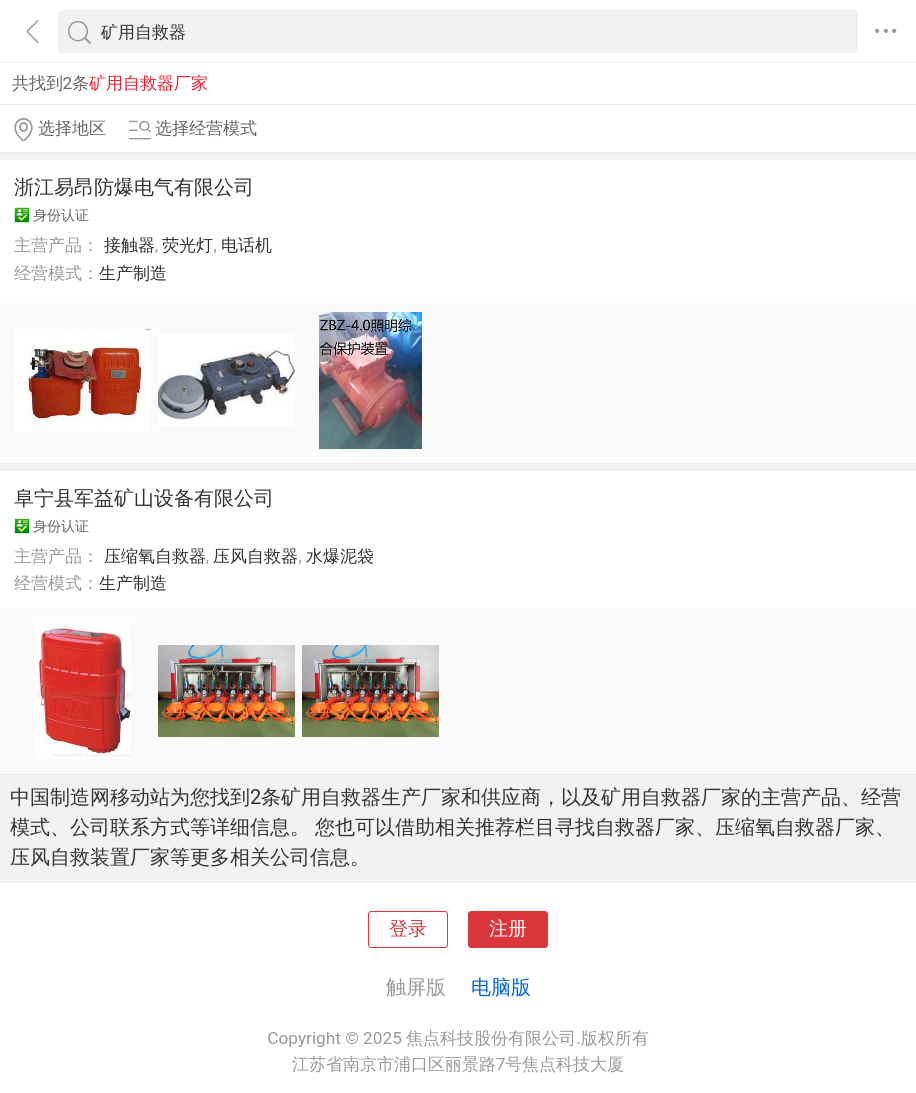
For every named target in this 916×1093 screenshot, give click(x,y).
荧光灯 (187, 245)
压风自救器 (255, 556)
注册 (508, 929)
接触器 (129, 245)
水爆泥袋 (340, 556)
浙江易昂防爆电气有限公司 (134, 187)
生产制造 (133, 273)
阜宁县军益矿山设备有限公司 (144, 498)
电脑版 (501, 987)
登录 (408, 929)
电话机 (246, 245)
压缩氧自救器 (155, 556)
